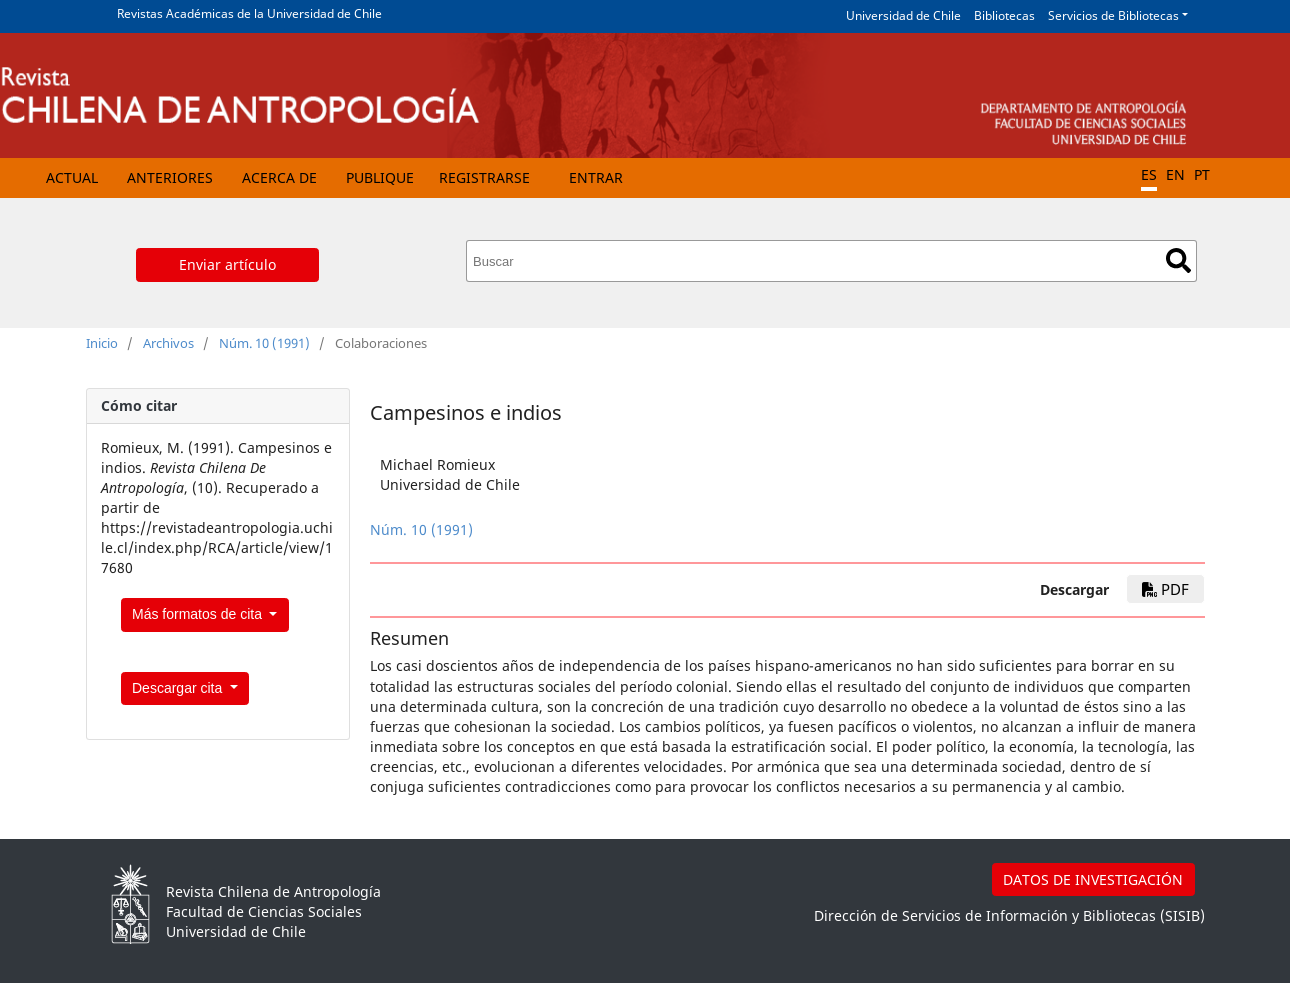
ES (1149, 174)
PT (1202, 174)
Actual (72, 177)
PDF (1165, 589)
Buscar (1178, 260)
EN (1175, 174)
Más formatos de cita (199, 614)
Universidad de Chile (903, 15)
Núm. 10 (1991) (264, 343)
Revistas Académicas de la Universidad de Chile (249, 13)
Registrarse (484, 177)
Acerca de (279, 177)
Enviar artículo (227, 264)
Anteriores (170, 177)
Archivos (168, 343)
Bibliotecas (1004, 15)
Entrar (596, 177)
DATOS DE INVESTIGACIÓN (1093, 879)
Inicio (102, 343)
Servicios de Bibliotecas (1113, 15)
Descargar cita (179, 688)
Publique (380, 177)
